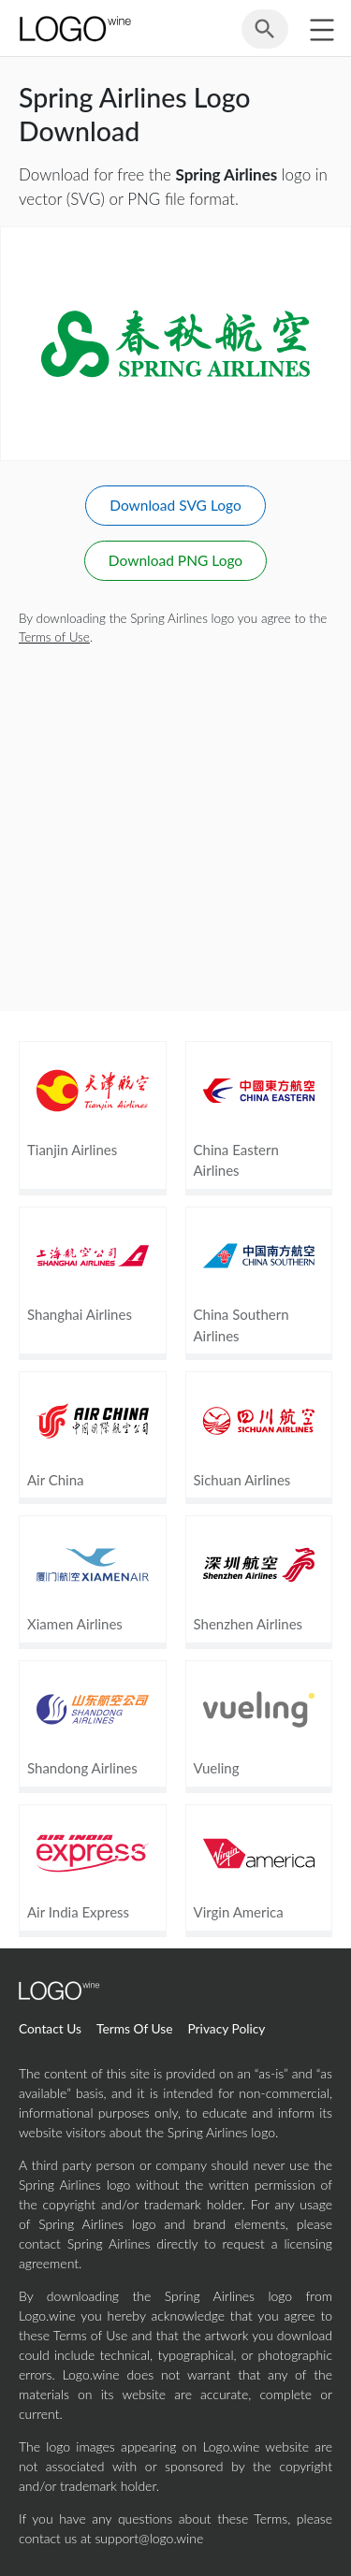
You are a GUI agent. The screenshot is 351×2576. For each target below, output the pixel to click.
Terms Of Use (134, 2028)
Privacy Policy (226, 2028)
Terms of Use (54, 637)
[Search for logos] (265, 36)
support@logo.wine (149, 2538)
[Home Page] (74, 28)
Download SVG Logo (175, 505)
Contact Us (50, 2028)
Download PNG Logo (175, 560)
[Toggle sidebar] (321, 29)
